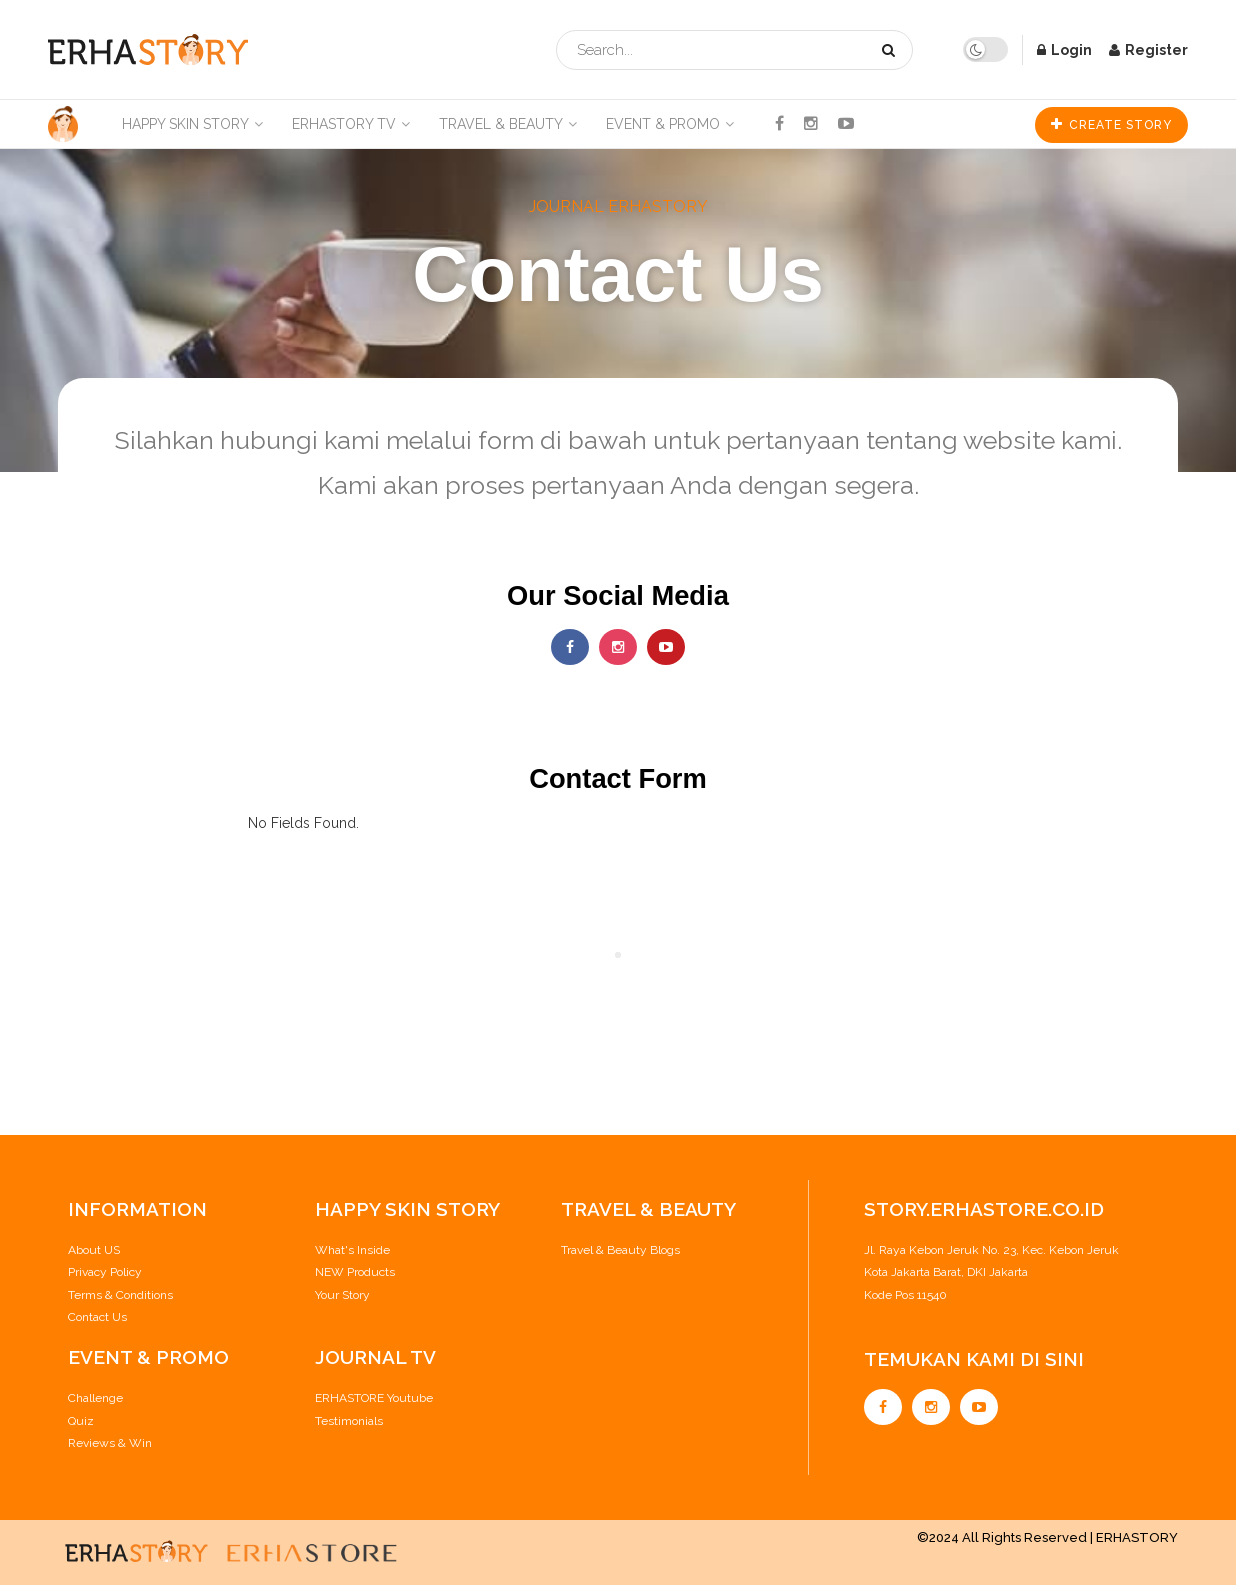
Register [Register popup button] (1148, 50)
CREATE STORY (1111, 124)
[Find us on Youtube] (846, 124)
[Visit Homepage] (148, 49)
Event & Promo (663, 124)
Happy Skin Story (185, 124)
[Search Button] (892, 50)
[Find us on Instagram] (811, 124)
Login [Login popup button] (1064, 50)
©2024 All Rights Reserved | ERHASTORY (1047, 1537)
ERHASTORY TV (344, 124)
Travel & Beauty (501, 124)
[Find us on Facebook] (779, 124)
